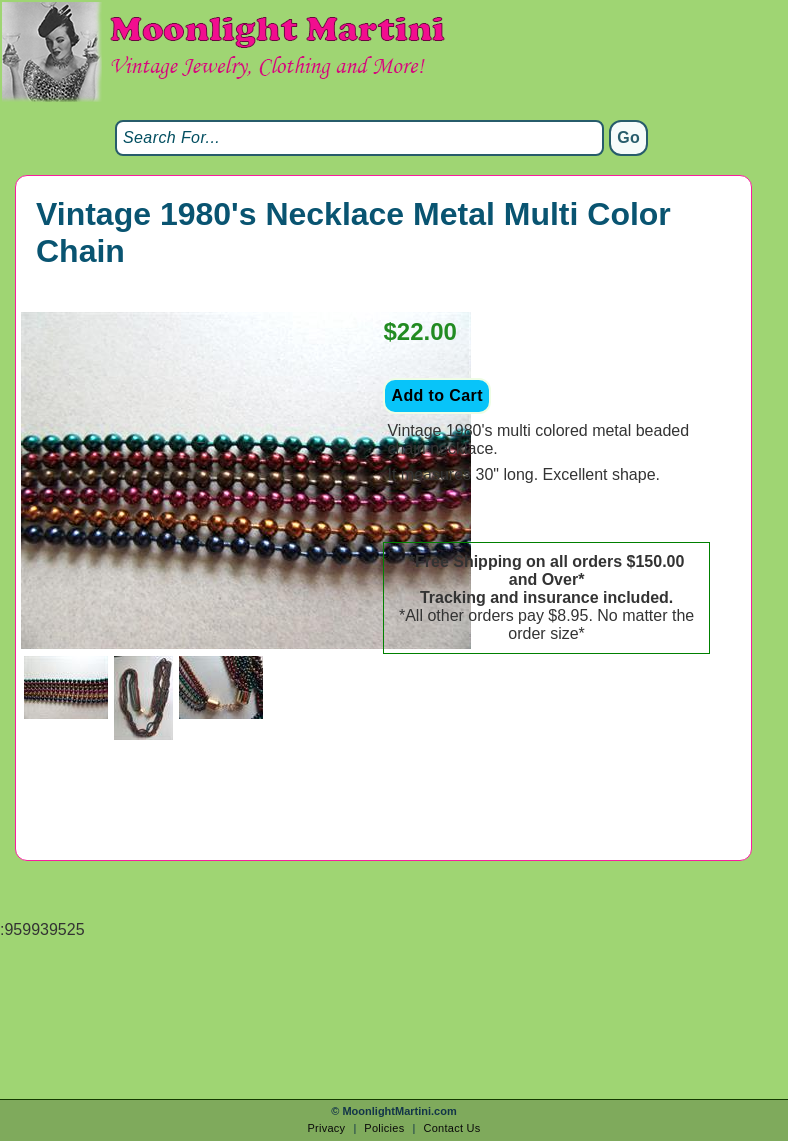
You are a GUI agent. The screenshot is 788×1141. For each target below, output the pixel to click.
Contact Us (451, 1128)
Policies (384, 1128)
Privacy (326, 1128)
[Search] (359, 138)
